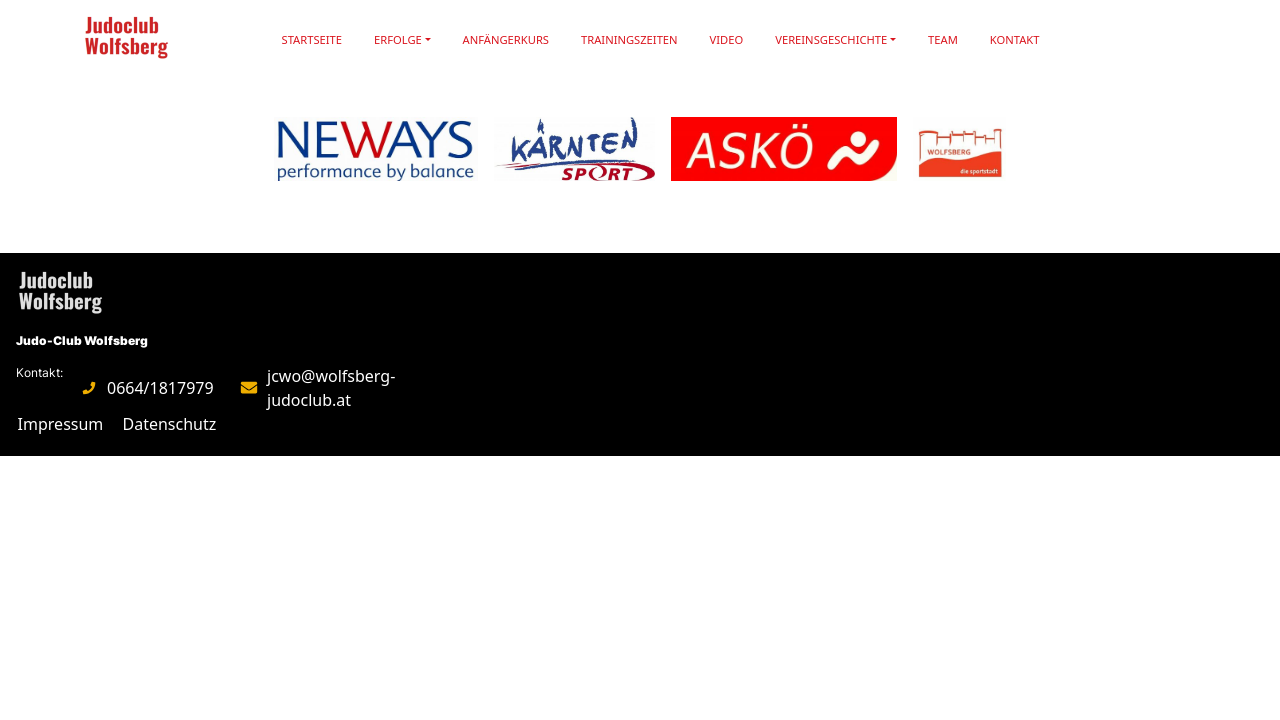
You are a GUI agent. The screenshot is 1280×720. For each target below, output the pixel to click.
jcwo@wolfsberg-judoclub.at (331, 388)
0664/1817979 (160, 388)
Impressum (61, 424)
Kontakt (1015, 39)
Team (943, 39)
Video (727, 39)
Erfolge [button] (398, 39)
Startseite (312, 39)
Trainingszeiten (629, 39)
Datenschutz (170, 424)
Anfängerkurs (506, 39)
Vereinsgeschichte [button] (831, 39)
